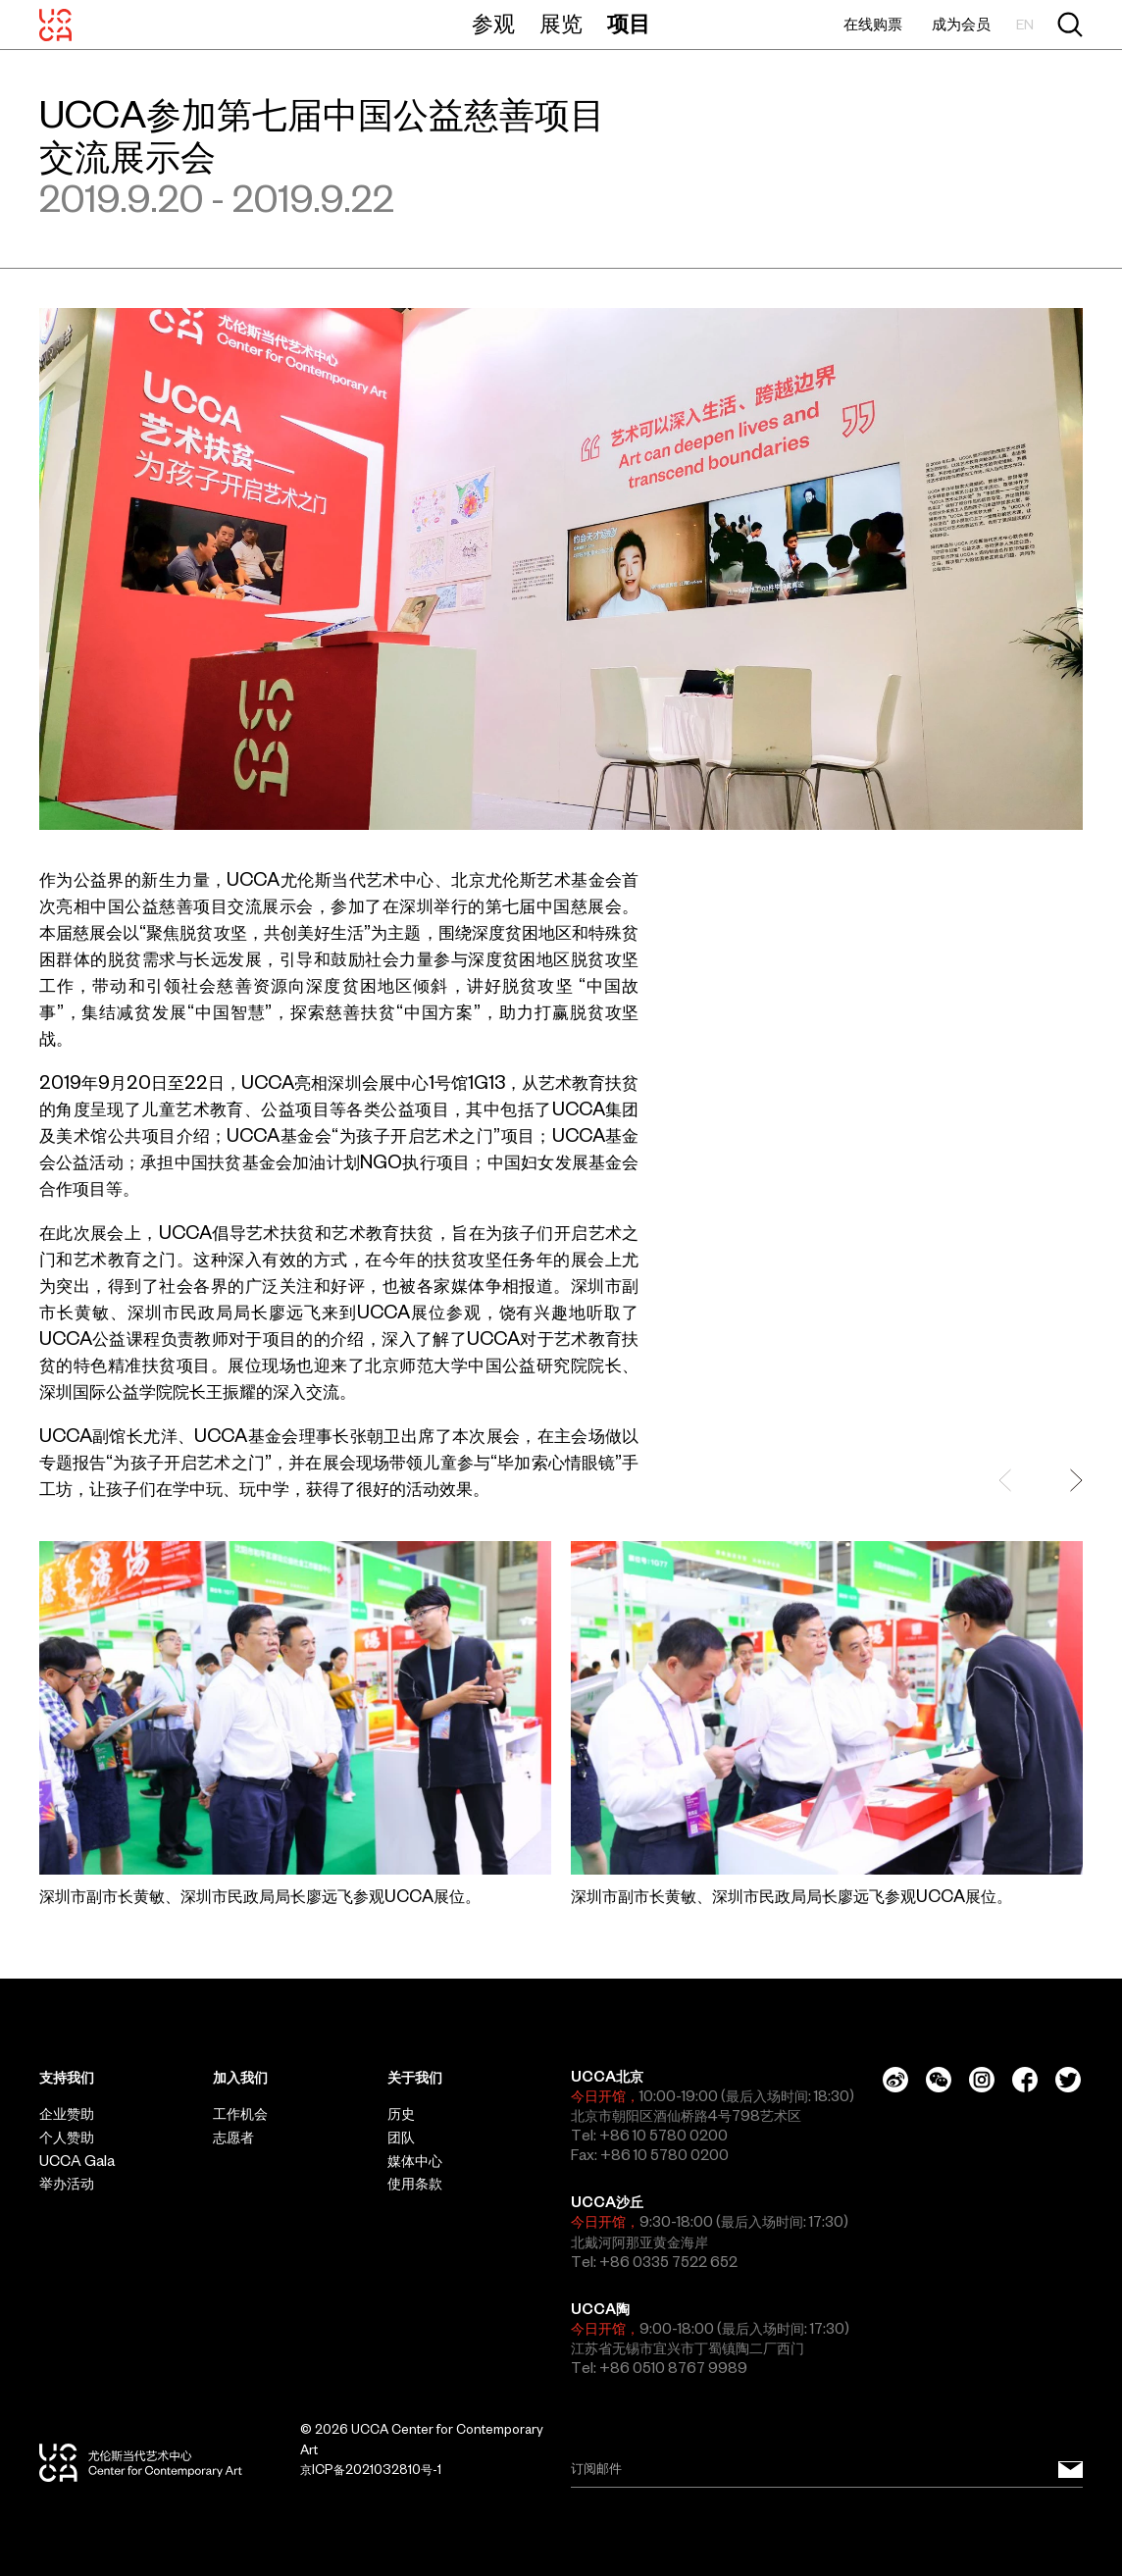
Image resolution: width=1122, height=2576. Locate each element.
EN (1025, 25)
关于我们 (414, 2078)
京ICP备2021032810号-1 (370, 2469)
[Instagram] (981, 2079)
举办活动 (66, 2183)
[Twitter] (1068, 2079)
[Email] (827, 2469)
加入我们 (240, 2078)
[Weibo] (895, 2079)
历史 (401, 2114)
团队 (401, 2137)
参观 (493, 23)
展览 (561, 23)
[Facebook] (1024, 2079)
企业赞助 (66, 2114)
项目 (628, 23)
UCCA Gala (77, 2161)
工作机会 (240, 2114)
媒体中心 (414, 2161)
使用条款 (414, 2183)
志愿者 (233, 2137)
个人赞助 (66, 2137)
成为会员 (961, 24)
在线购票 (872, 24)
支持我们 (66, 2078)
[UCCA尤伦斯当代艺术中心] (55, 24)
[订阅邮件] (1070, 2469)
